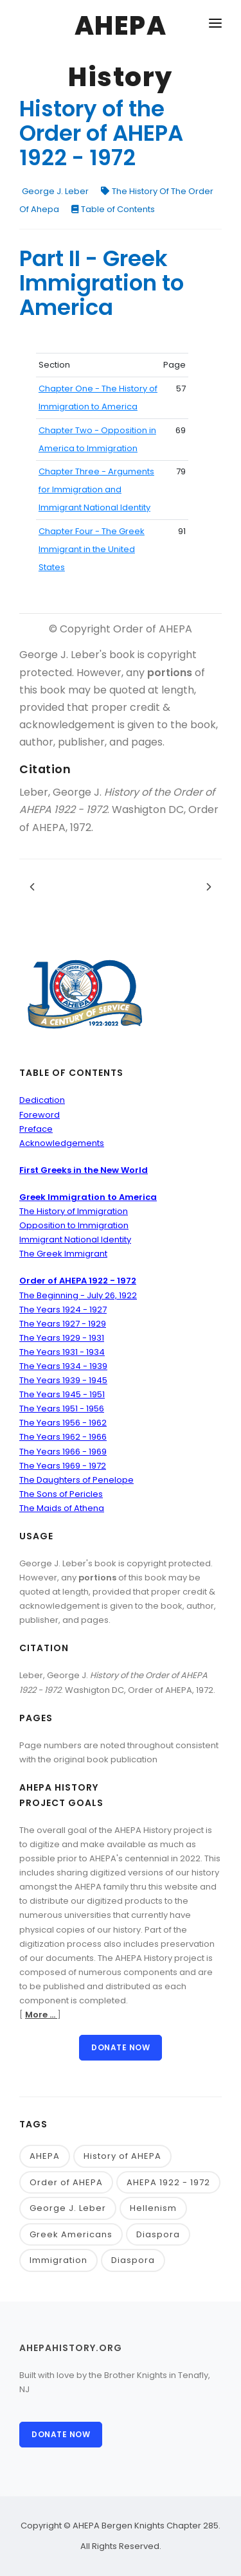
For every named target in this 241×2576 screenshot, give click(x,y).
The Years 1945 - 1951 (62, 1394)
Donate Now (120, 2047)
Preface (36, 1129)
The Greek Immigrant (63, 1254)
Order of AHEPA (66, 2182)
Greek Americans (71, 2234)
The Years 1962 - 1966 (63, 1437)
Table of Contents (113, 209)
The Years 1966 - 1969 (63, 1451)
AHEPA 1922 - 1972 (168, 2182)
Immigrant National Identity (75, 1239)
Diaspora (158, 2234)
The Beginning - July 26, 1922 (78, 1295)
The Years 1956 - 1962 (63, 1423)
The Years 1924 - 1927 (63, 1309)
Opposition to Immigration (74, 1225)
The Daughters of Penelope (76, 1480)
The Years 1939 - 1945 (63, 1380)
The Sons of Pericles (61, 1494)
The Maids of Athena (61, 1508)
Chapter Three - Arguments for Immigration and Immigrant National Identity (96, 489)
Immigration (58, 2260)
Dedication (42, 1100)
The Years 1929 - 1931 (61, 1338)
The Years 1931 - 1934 (62, 1352)
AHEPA (45, 2156)
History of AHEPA (122, 2156)
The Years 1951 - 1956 (61, 1408)
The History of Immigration (73, 1211)
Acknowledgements (61, 1143)
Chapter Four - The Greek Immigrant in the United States (92, 549)
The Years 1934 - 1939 (63, 1366)
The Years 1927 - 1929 (62, 1324)
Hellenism (153, 2208)
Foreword (39, 1115)
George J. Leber (55, 191)
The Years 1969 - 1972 (62, 1466)
